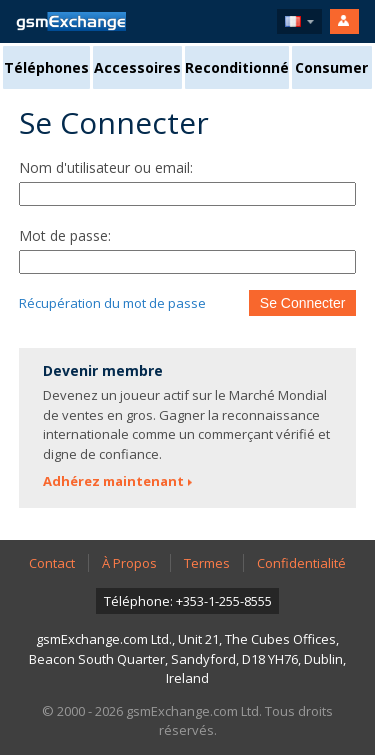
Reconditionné (237, 67)
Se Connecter (303, 303)
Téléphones (46, 67)
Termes (207, 563)
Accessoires (137, 67)
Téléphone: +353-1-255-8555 (188, 601)
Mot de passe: (65, 235)
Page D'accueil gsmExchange (71, 21)
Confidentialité (301, 563)
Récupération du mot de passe (112, 303)
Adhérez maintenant (113, 481)
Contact (52, 563)
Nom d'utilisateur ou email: (106, 167)
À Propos (129, 563)
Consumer (331, 67)
